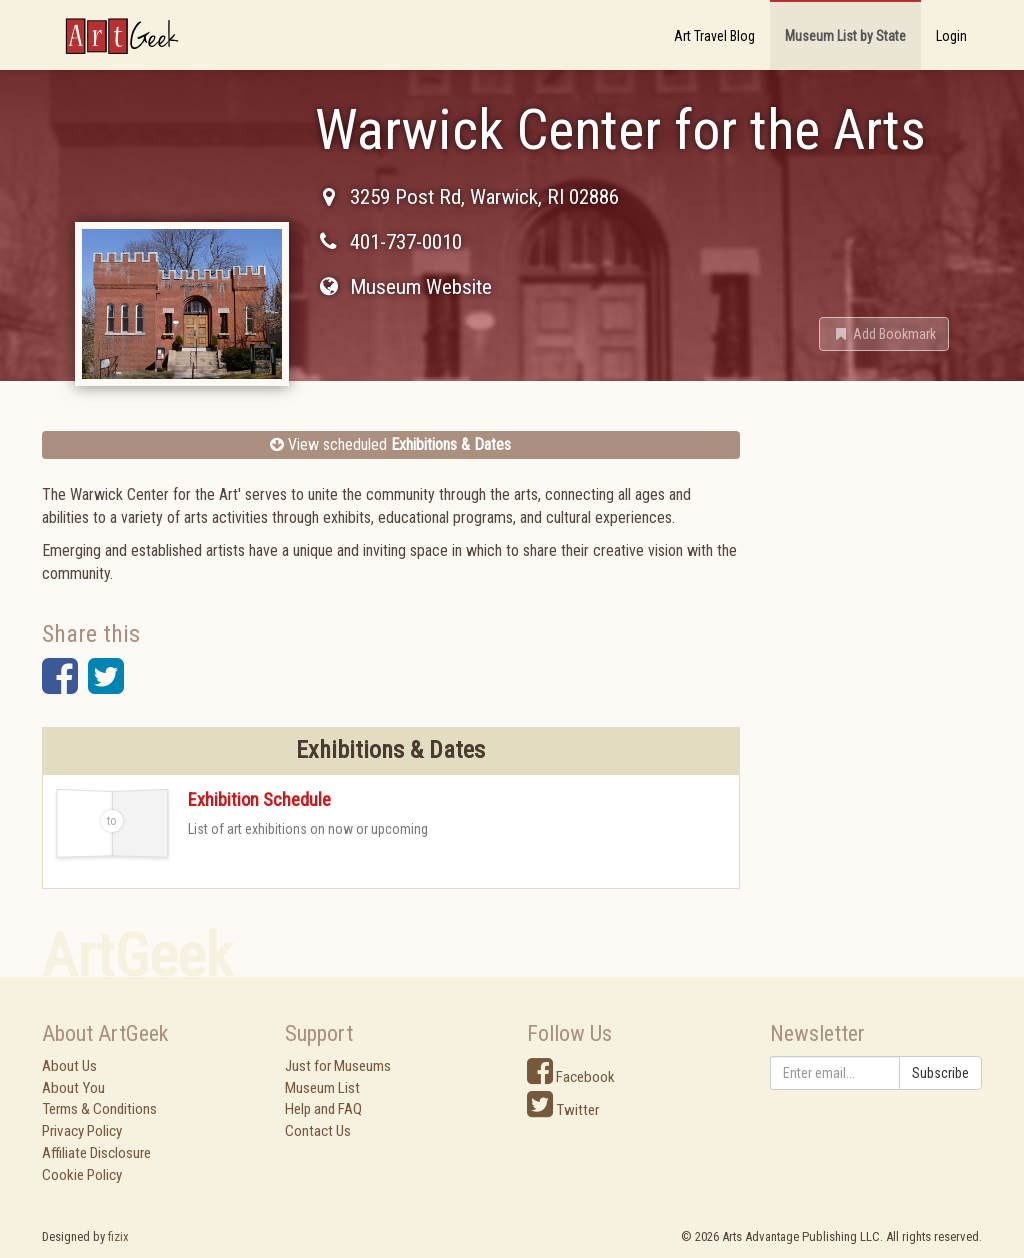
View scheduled (390, 444)
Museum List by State (845, 36)
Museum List (322, 1088)
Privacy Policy (82, 1131)
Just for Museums (338, 1066)
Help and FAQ (323, 1109)
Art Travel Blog (714, 36)
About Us (69, 1066)
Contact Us (318, 1131)
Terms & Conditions (99, 1109)
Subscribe (940, 1073)
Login (951, 36)
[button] (884, 334)
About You (73, 1088)
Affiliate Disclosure (96, 1153)
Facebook (571, 1077)
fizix (118, 1236)
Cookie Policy (82, 1175)
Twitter (563, 1110)
